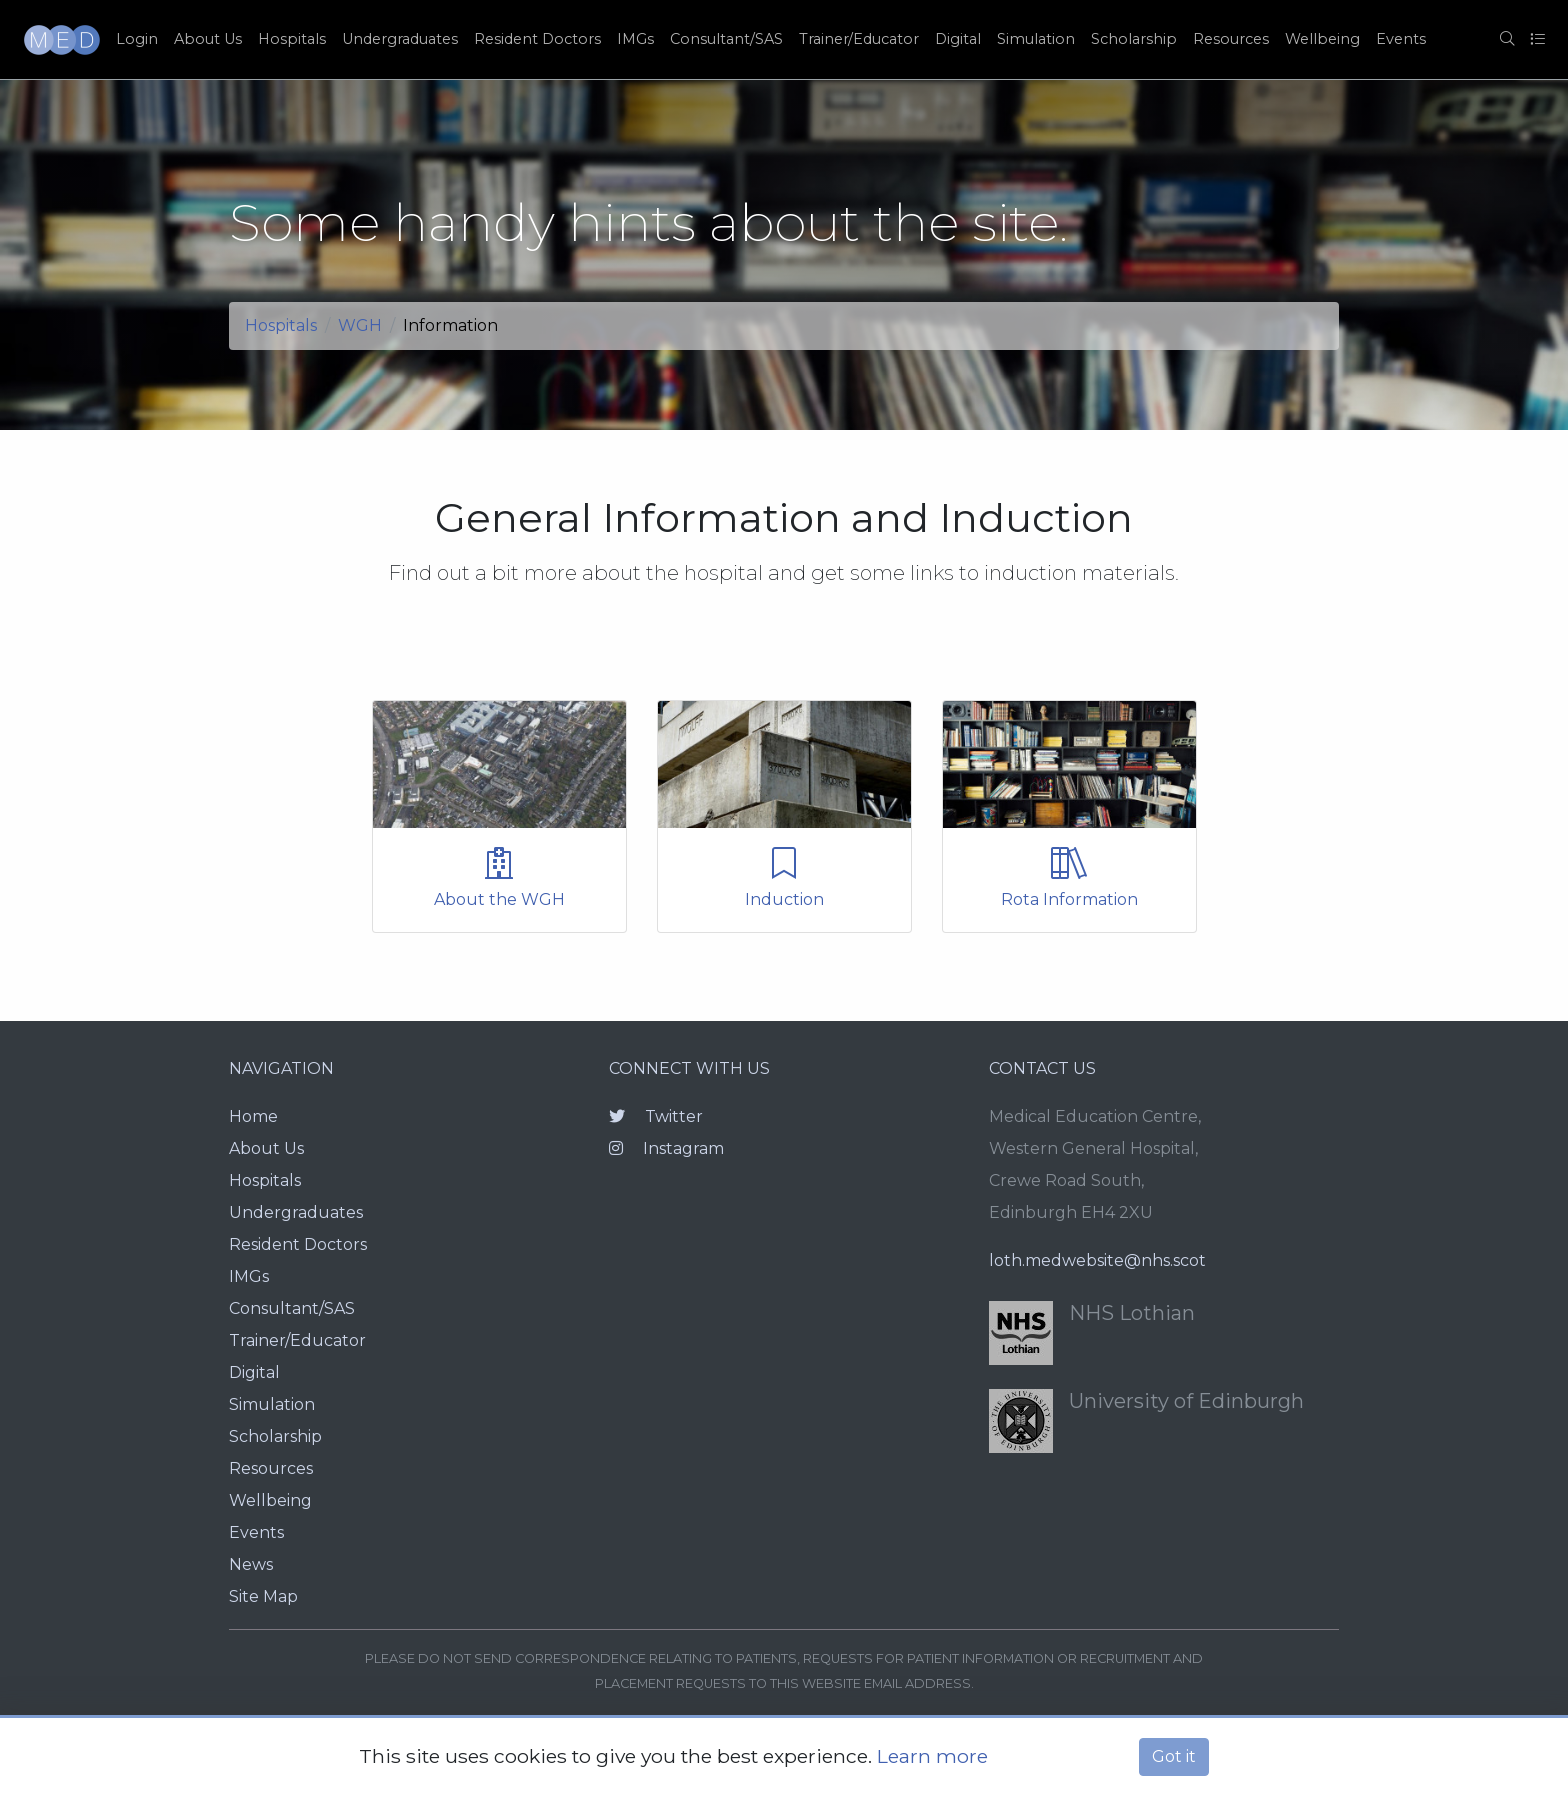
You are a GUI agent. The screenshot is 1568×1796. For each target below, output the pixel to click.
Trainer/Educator (859, 39)
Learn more (932, 1756)
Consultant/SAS (726, 39)
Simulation (1036, 39)
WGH (360, 325)
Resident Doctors (537, 39)
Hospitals (292, 39)
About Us (208, 39)
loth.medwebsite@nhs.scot (1097, 1260)
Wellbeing (1322, 39)
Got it (1174, 1756)
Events (1401, 39)
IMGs (635, 39)
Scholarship (1134, 39)
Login (137, 39)
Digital (958, 39)
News (251, 1564)
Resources (1231, 39)
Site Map (263, 1596)
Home (253, 1116)
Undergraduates (400, 39)
